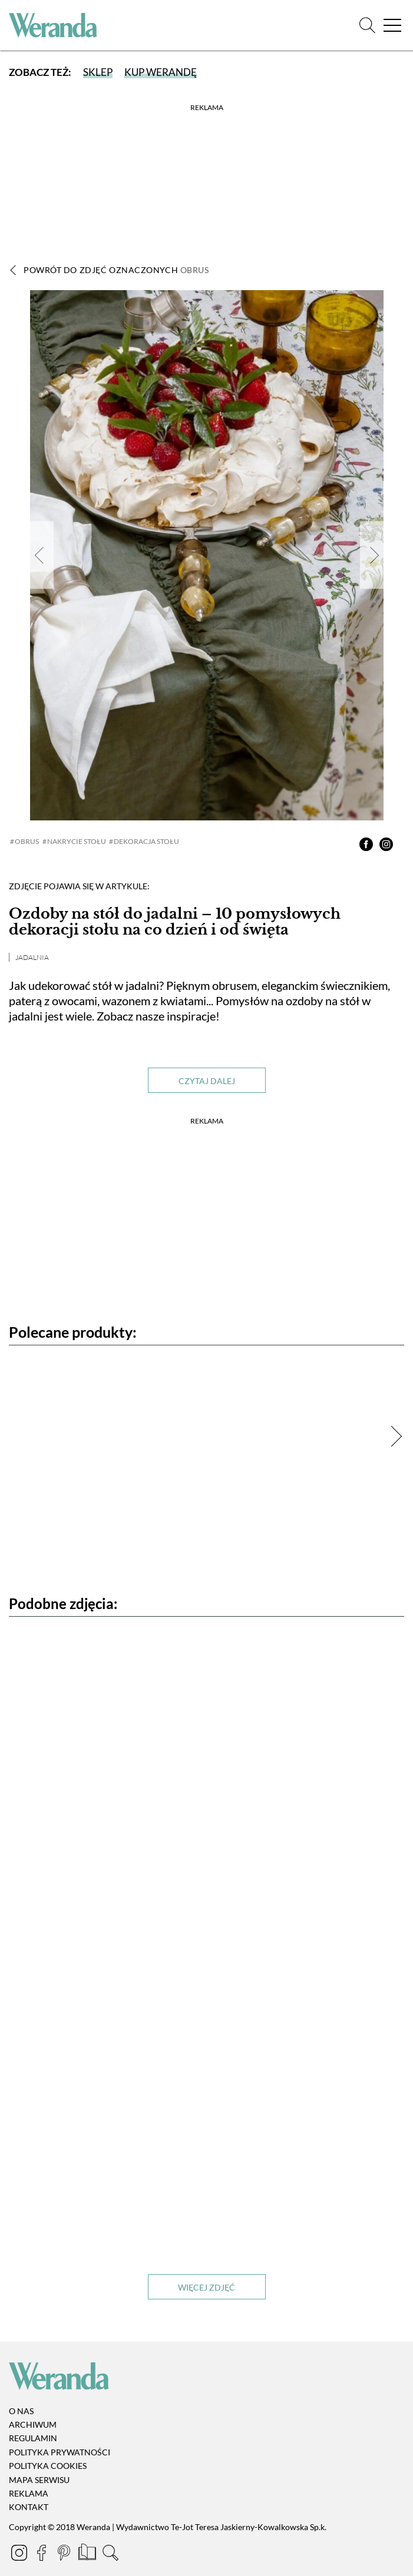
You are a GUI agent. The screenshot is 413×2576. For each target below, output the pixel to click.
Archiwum (33, 2424)
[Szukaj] (367, 25)
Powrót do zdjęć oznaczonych (116, 270)
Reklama (28, 2493)
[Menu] (392, 25)
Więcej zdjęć (206, 2287)
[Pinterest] (65, 2554)
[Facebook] (42, 2554)
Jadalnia (32, 957)
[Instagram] (20, 2554)
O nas (21, 2411)
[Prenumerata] (88, 2554)
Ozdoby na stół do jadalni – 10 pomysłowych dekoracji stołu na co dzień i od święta (175, 921)
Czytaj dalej (207, 1081)
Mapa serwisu (39, 2480)
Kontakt (28, 2507)
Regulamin (33, 2439)
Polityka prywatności (59, 2452)
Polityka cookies (48, 2466)
